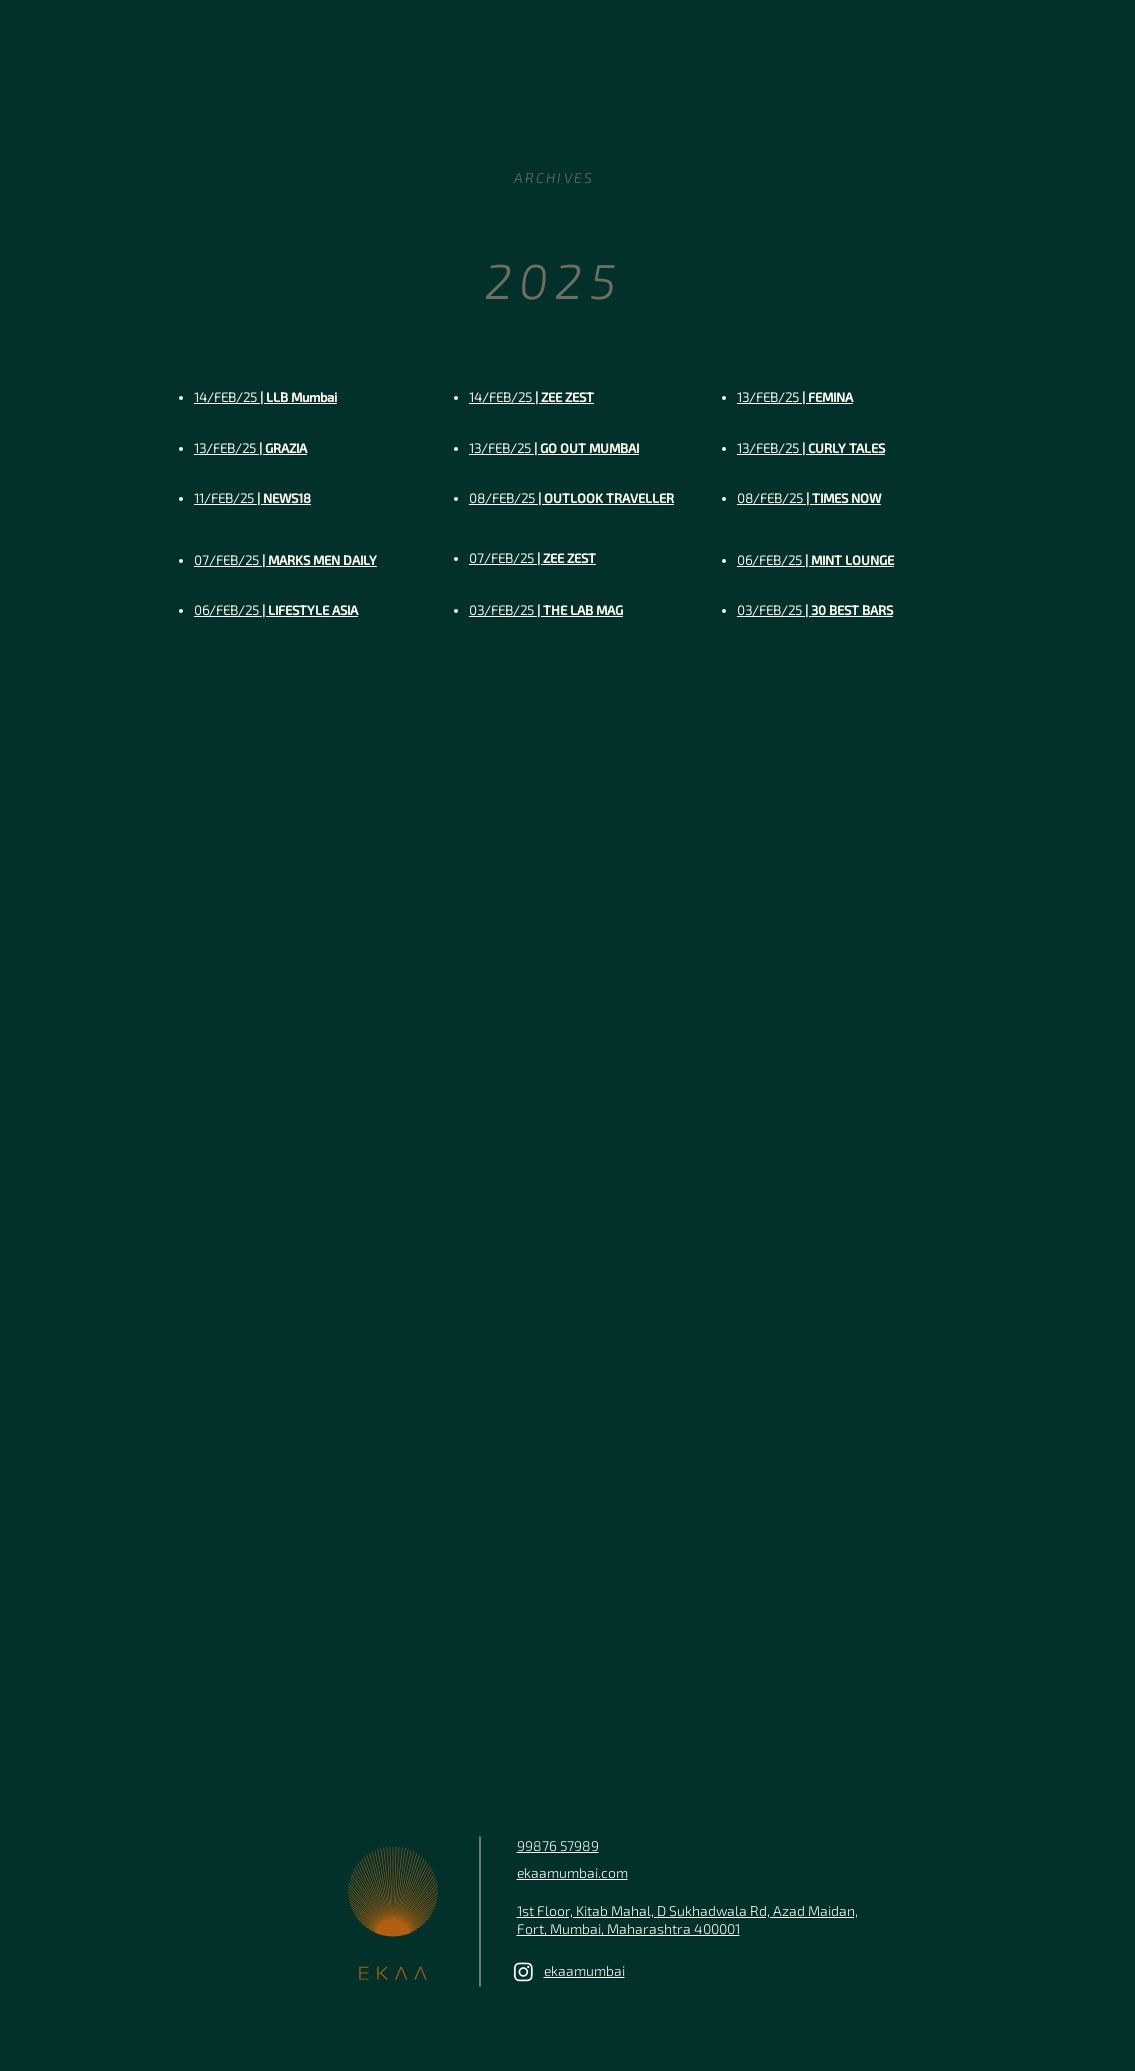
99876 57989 (558, 1845)
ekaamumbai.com (572, 1872)
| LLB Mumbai (265, 397)
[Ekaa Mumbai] (523, 1971)
